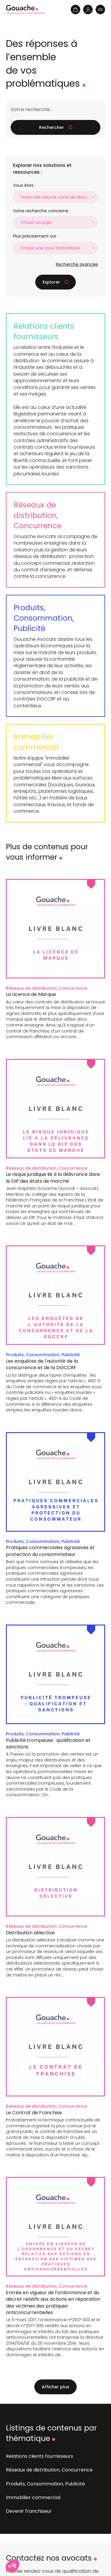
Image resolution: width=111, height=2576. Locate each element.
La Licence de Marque (31, 994)
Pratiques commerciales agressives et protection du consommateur (50, 1550)
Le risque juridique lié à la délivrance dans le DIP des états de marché (53, 1177)
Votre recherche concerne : (41, 211)
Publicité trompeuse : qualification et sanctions (48, 1743)
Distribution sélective (30, 1932)
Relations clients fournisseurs (44, 331)
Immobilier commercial (36, 742)
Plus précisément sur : (35, 236)
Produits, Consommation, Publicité (44, 618)
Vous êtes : (24, 185)
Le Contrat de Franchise (34, 2112)
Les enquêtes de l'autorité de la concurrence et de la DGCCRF (42, 1364)
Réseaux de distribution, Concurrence (37, 515)
